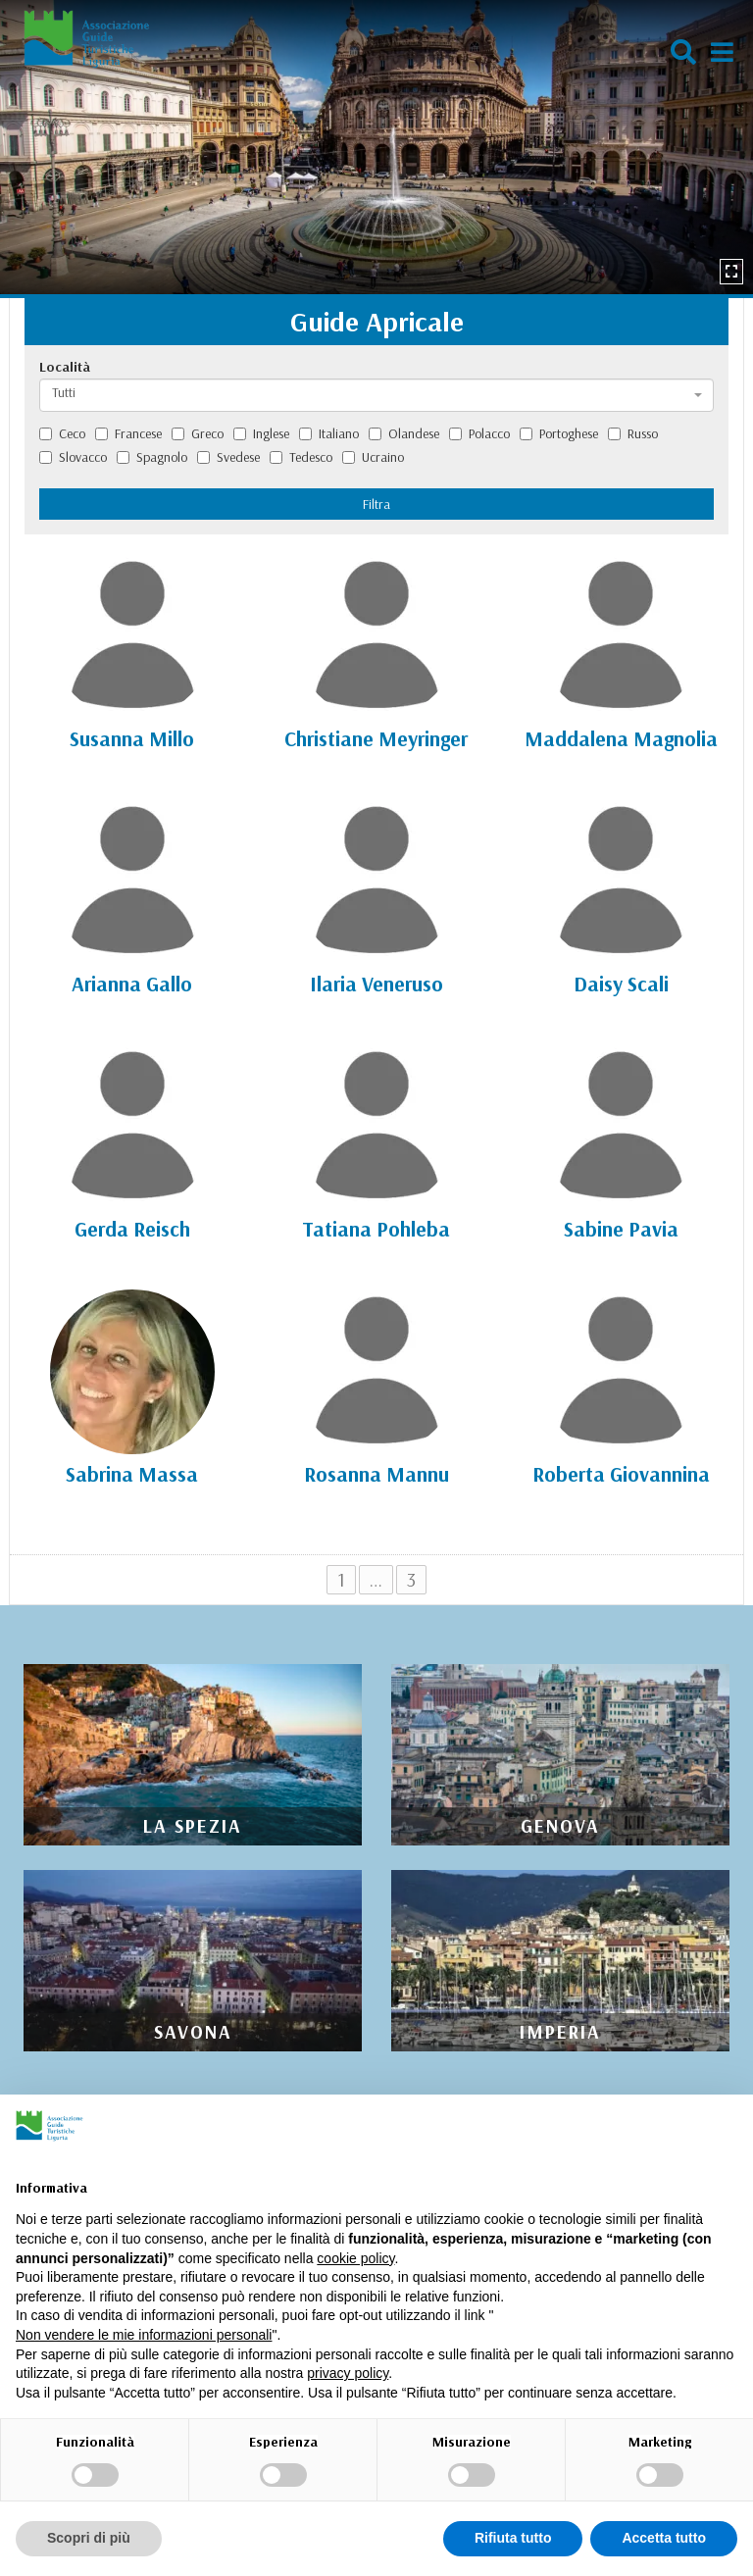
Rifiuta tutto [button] (513, 2538)
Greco (198, 433)
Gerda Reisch (132, 1228)
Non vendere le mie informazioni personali (144, 2335)
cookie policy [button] (355, 2258)
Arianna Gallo (132, 983)
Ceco (62, 433)
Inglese (261, 433)
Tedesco (301, 457)
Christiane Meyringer (376, 738)
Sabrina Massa (132, 1474)
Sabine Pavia (621, 1228)
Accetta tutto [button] (664, 2538)
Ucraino (373, 457)
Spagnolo (152, 457)
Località (64, 367)
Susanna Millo (132, 738)
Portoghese (559, 433)
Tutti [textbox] (63, 392)
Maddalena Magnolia (621, 738)
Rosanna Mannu (376, 1474)
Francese (128, 433)
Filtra (376, 504)
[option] (376, 147)
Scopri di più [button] (88, 2538)
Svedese (228, 457)
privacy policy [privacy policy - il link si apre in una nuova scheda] (347, 2373)
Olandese (404, 433)
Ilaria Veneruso (376, 983)
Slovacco (73, 457)
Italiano (329, 433)
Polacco (479, 433)
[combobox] (376, 395)
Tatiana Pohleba (376, 1228)
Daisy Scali (621, 983)
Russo (633, 433)
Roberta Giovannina (621, 1474)
